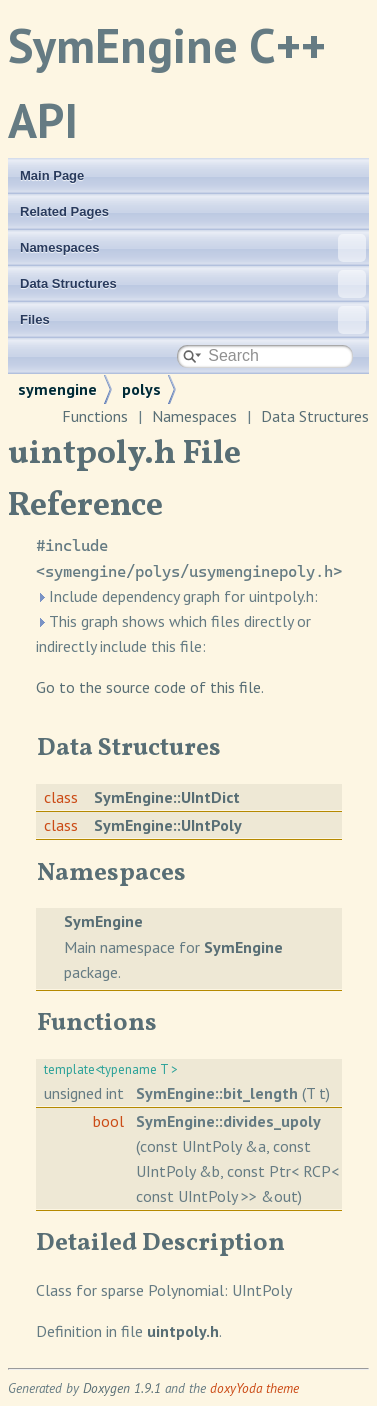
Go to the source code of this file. (150, 687)
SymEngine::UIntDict (167, 797)
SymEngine (103, 921)
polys (141, 389)
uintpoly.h (183, 1331)
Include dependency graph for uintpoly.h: (177, 596)
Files (193, 320)
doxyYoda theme (254, 1388)
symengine (57, 389)
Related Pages (64, 211)
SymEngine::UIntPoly (168, 825)
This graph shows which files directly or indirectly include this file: (173, 633)
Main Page (52, 175)
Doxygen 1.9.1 (122, 1388)
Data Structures (193, 284)
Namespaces (193, 248)
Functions (95, 416)
